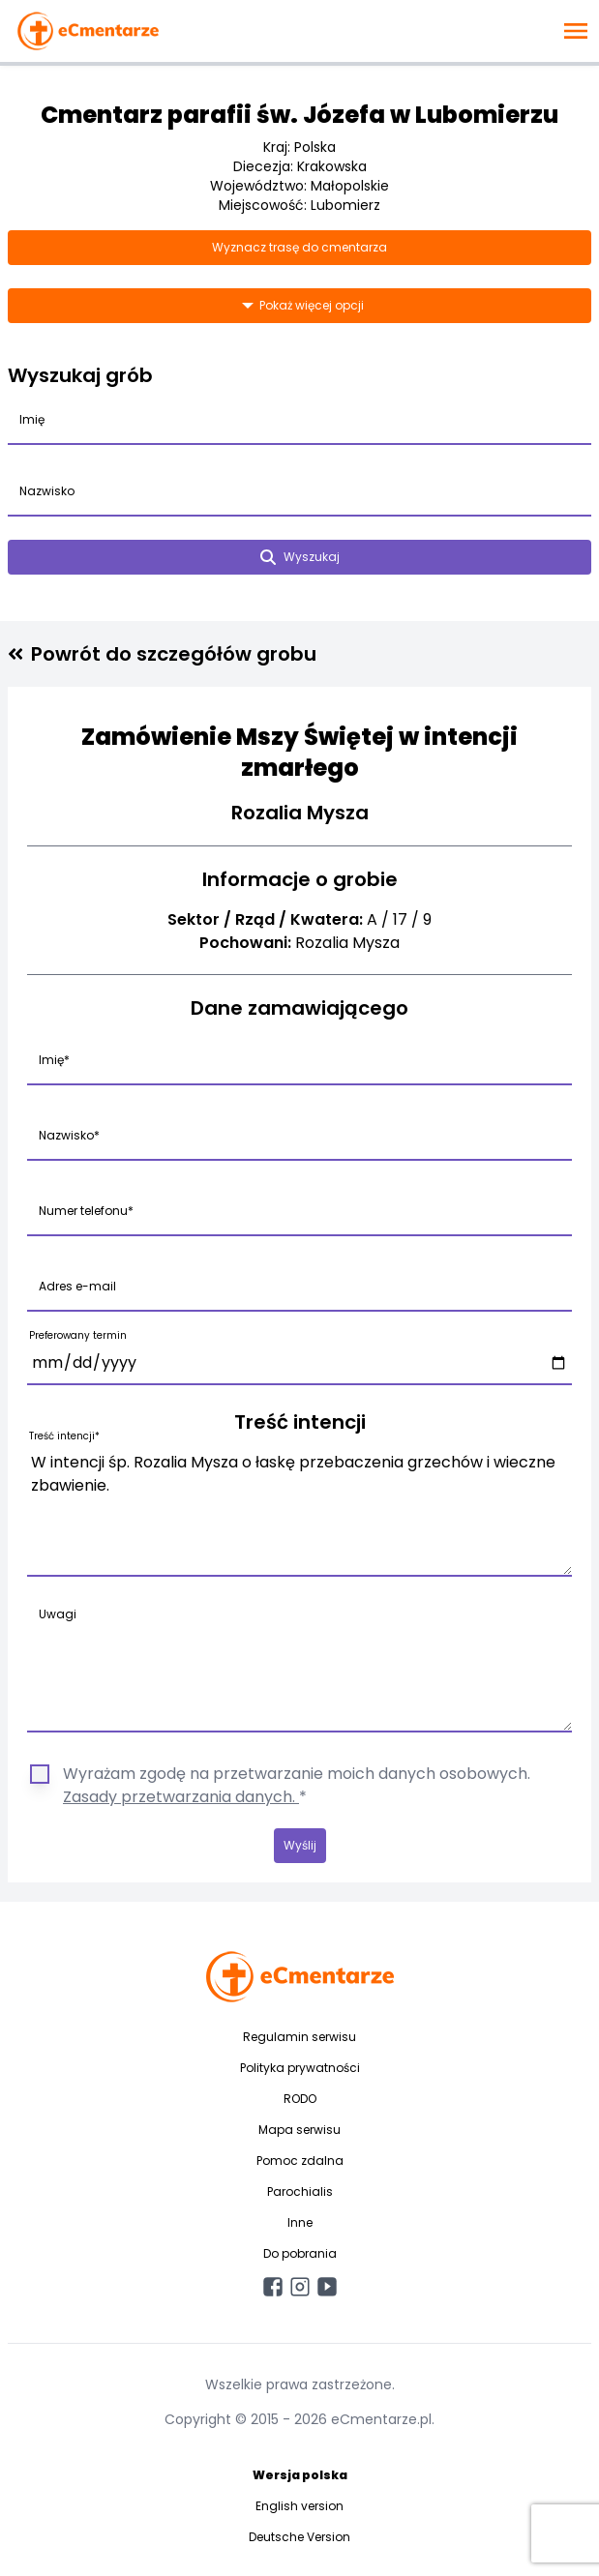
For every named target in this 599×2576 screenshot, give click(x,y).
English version (299, 2506)
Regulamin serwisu (299, 2036)
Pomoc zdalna (300, 2160)
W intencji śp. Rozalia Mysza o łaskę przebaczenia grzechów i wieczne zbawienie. (299, 1510)
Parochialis (300, 2191)
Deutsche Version (299, 2537)
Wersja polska (300, 2475)
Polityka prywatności (300, 2067)
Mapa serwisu (299, 2129)
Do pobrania (300, 2253)
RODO (300, 2098)
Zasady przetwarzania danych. (181, 1797)
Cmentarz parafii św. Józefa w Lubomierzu (299, 115)
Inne (300, 2222)
